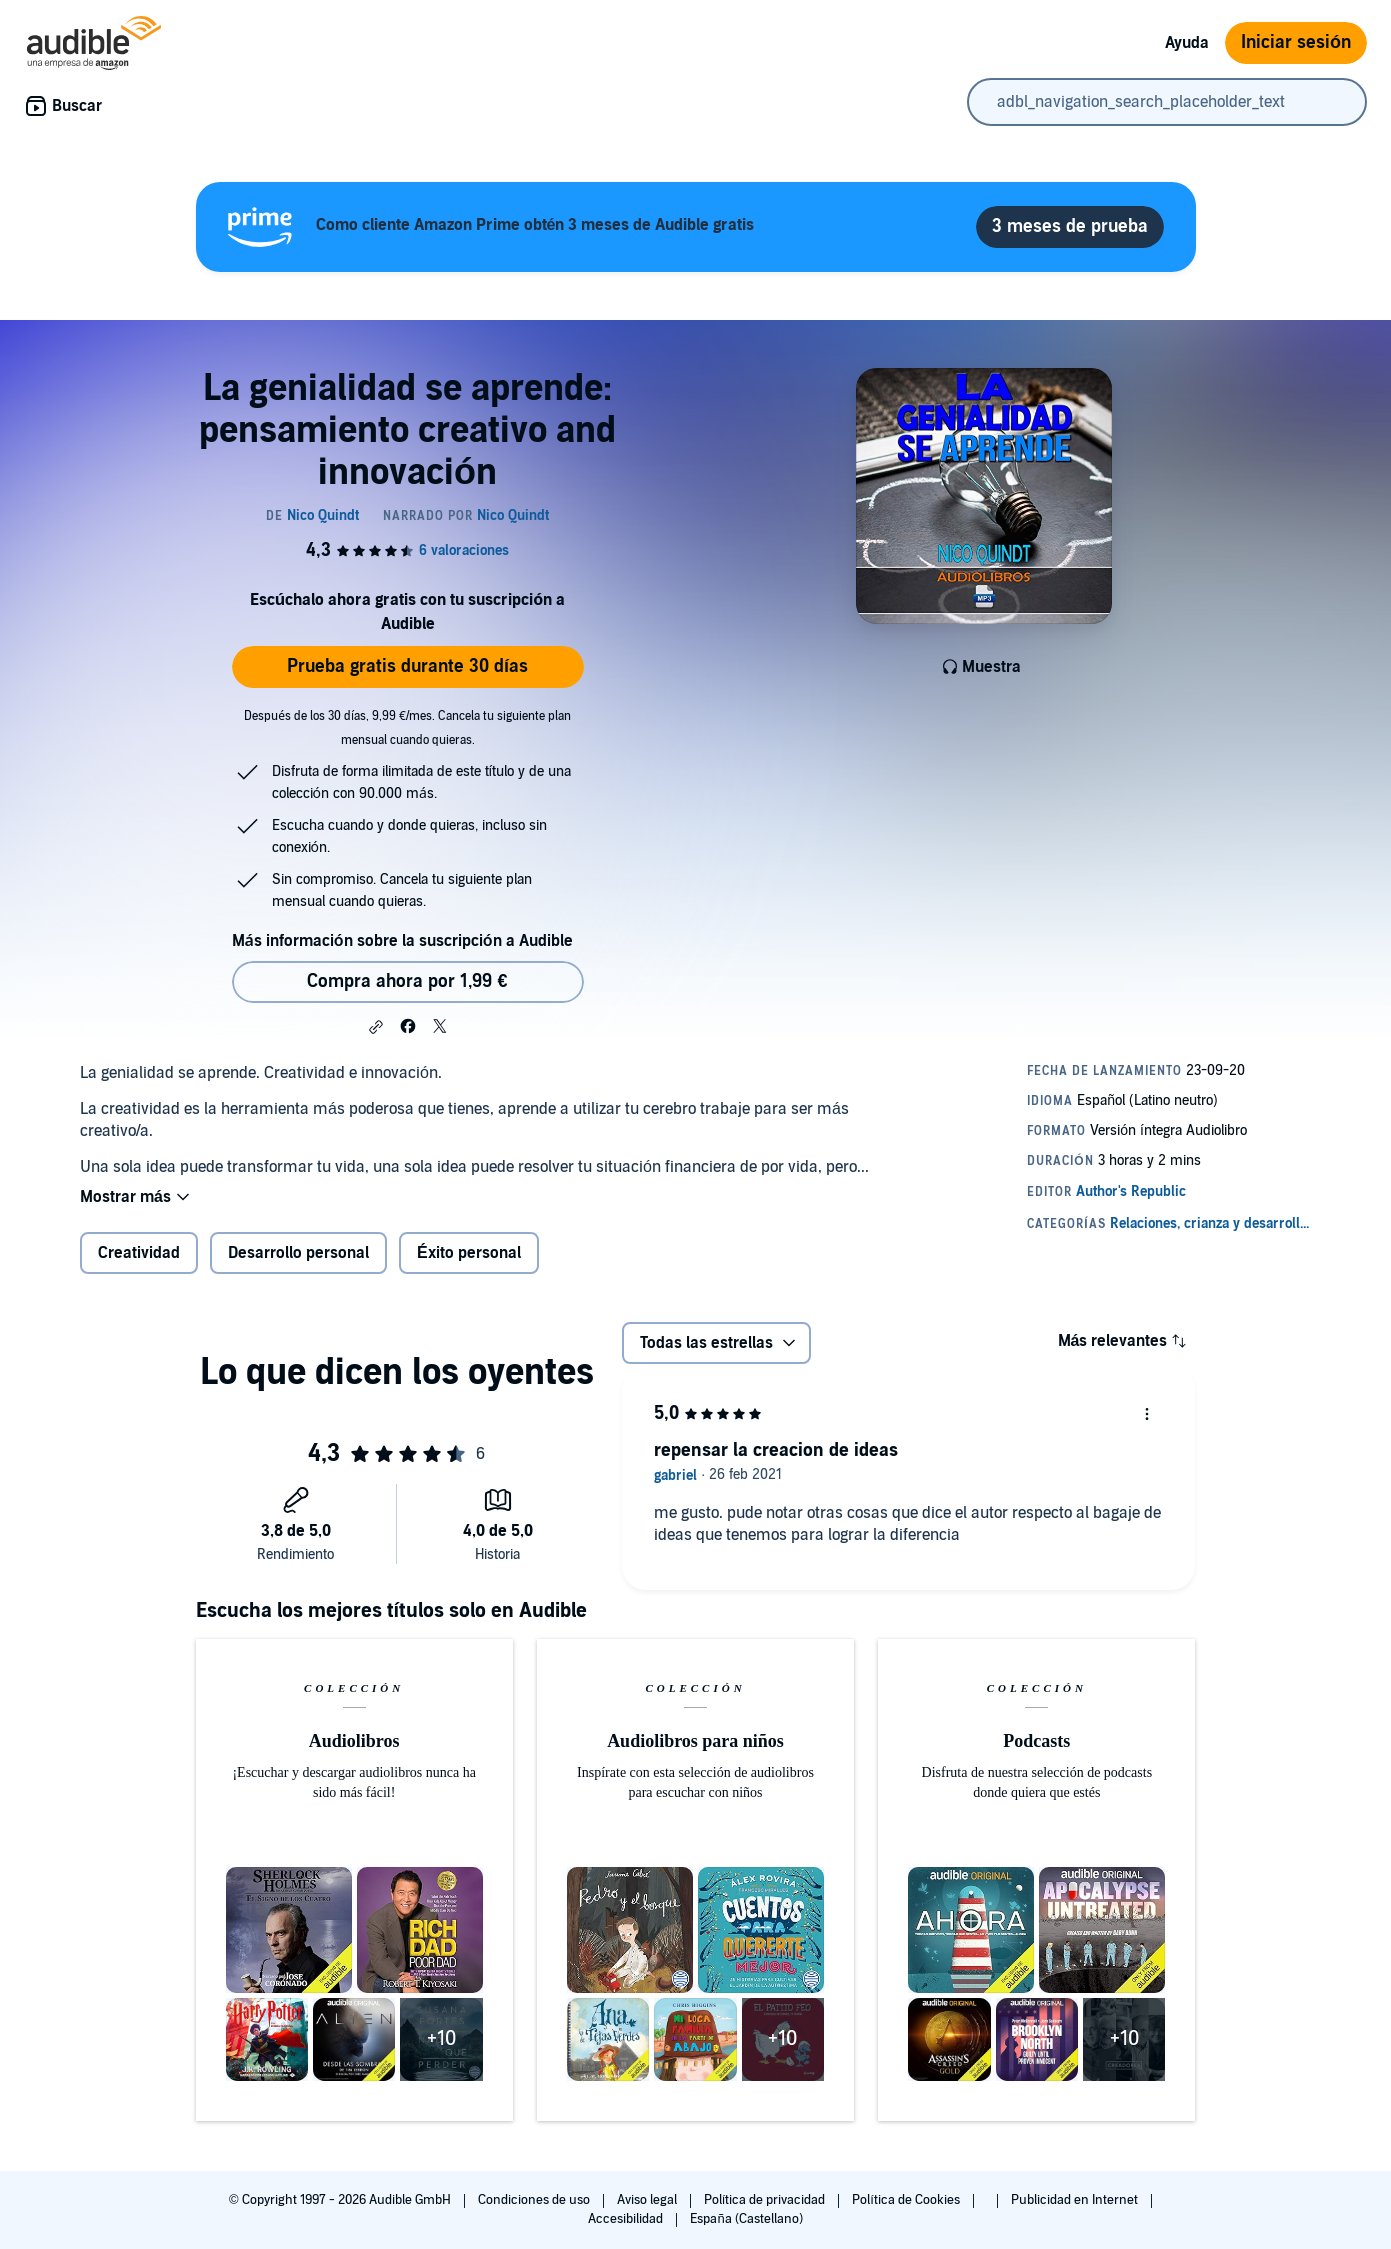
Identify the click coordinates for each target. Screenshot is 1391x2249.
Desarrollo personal (298, 1253)
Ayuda (1187, 43)
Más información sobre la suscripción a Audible (402, 941)
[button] (376, 1027)
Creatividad (139, 1253)
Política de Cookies (907, 2200)
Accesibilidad (627, 2219)
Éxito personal (469, 1253)
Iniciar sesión (1296, 42)
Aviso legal (648, 2200)
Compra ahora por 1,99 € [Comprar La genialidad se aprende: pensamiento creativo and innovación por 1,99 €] (407, 981)
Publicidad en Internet (1076, 2200)
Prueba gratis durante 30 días (407, 666)
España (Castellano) (746, 2219)
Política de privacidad (766, 2200)
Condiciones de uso (535, 2200)
